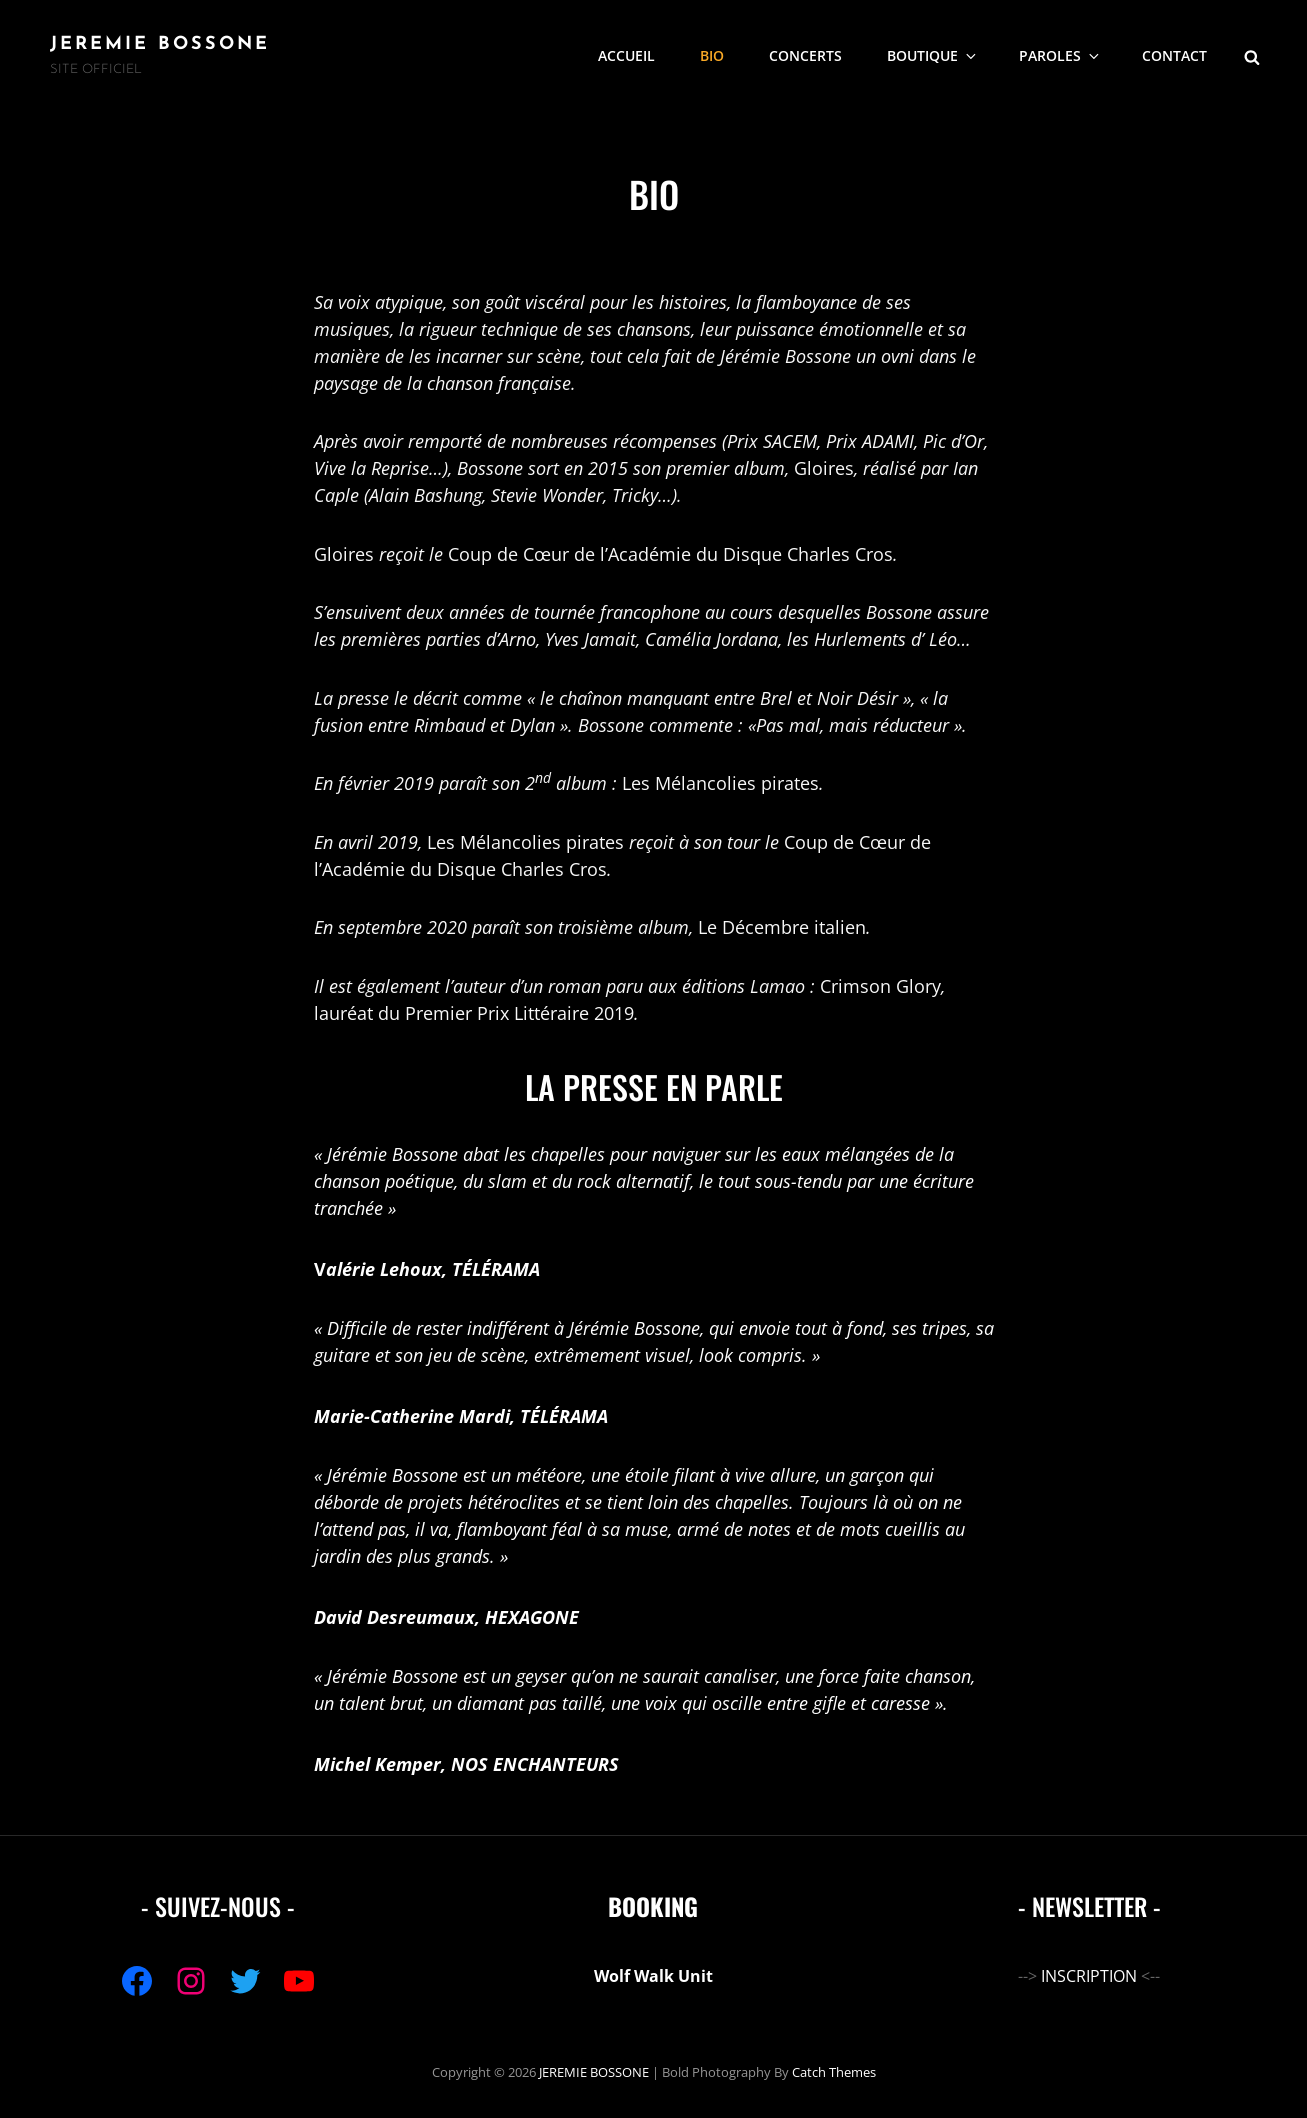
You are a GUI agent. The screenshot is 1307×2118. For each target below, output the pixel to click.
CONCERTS (805, 55)
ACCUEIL (626, 55)
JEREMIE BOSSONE (160, 44)
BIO (712, 55)
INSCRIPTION (1089, 1976)
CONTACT (1174, 55)
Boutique (933, 55)
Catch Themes (834, 2072)
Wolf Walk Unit (653, 1976)
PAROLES (1060, 55)
